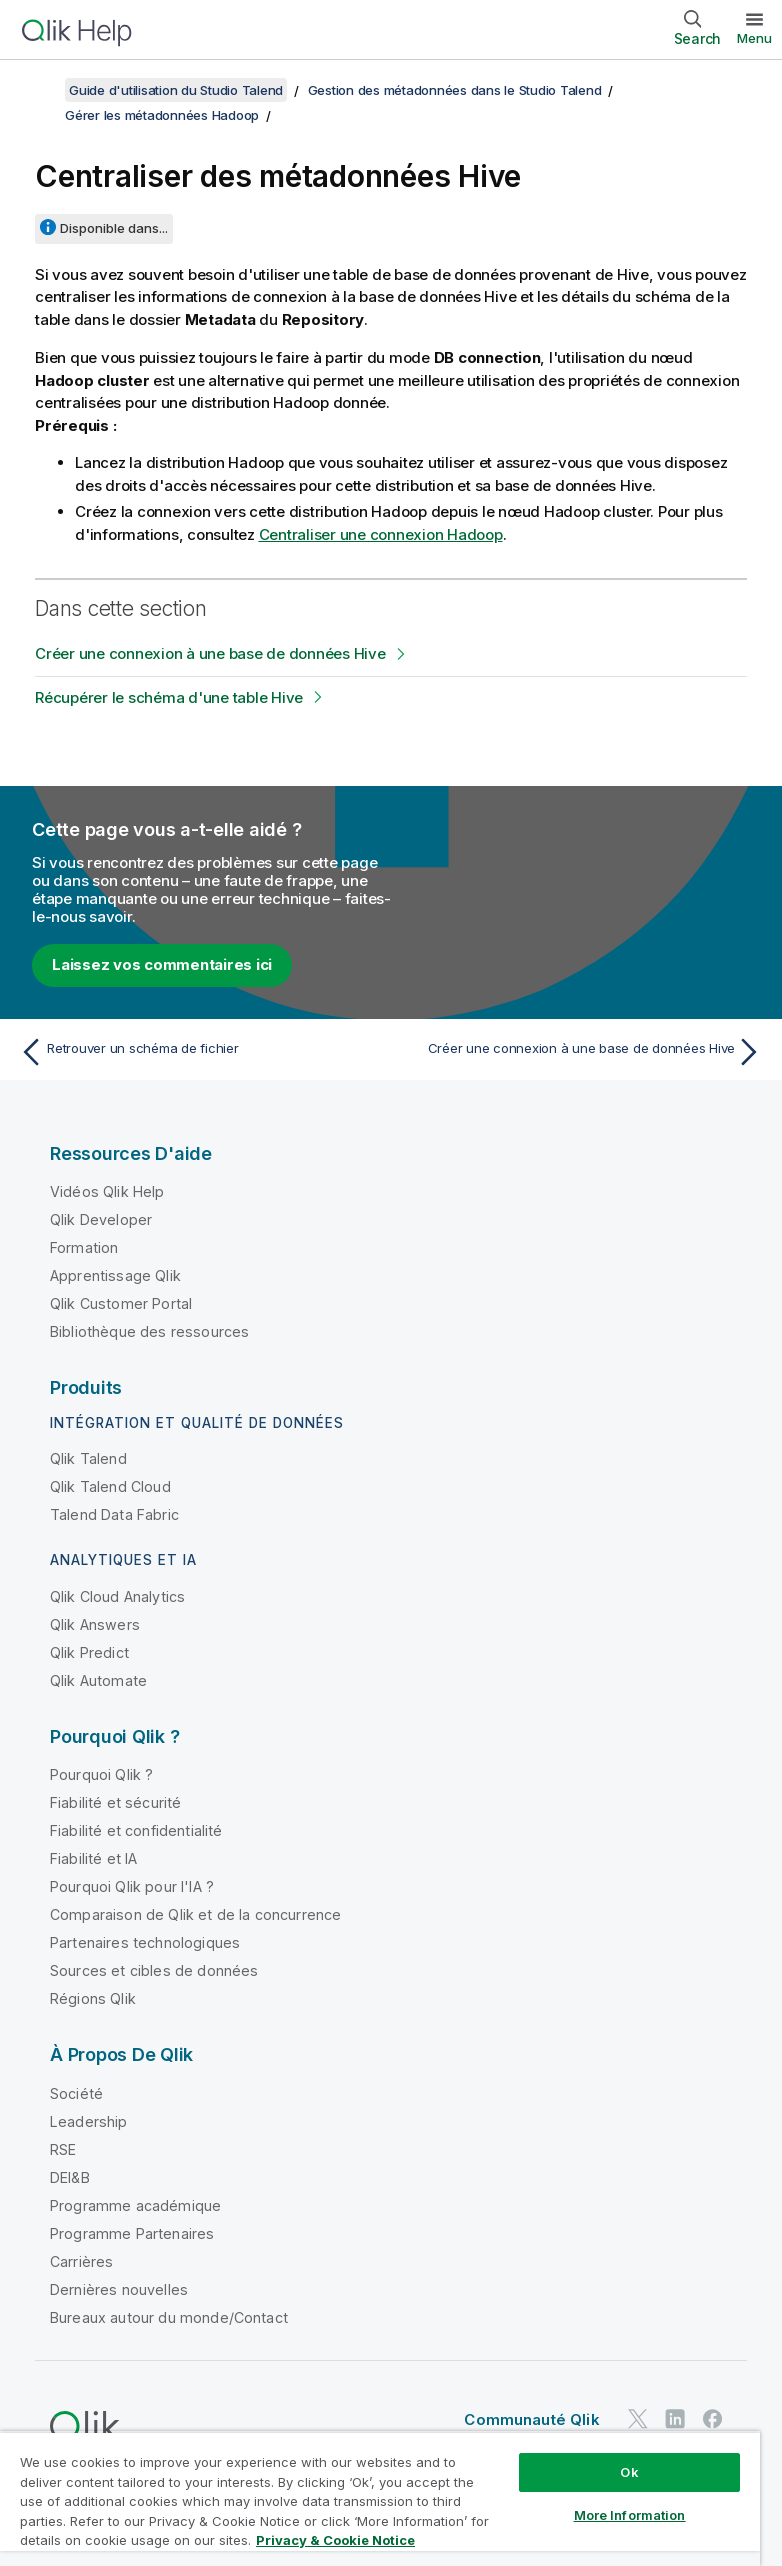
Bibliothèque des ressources (149, 1331)
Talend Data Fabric (114, 1514)
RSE (63, 2149)
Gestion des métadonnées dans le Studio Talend (455, 90)
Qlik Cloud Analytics (117, 1596)
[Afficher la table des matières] (40, 90)
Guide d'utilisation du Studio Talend (176, 90)
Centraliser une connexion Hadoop (381, 534)
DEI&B (70, 2177)
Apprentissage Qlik (115, 1275)
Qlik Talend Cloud (110, 1486)
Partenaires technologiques (145, 1942)
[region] (380, 2498)
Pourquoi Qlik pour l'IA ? (132, 1886)
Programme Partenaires (132, 2233)
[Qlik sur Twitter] (638, 2418)
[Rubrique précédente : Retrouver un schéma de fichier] (199, 1052)
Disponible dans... (114, 228)
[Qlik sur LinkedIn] (675, 2418)
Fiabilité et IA (93, 1858)
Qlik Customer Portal (121, 1303)
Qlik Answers (95, 1624)
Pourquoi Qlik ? (101, 1774)
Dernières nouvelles (119, 2289)
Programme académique (135, 2205)
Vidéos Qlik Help (107, 1191)
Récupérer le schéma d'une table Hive (169, 697)
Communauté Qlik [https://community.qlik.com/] (531, 2419)
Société (76, 2093)
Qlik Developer (101, 1219)
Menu (754, 38)
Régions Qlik (93, 1998)
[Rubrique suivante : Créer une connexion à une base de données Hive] (583, 1052)
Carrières (81, 2261)
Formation (84, 1247)
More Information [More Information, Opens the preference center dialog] (630, 2515)
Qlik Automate (98, 1680)
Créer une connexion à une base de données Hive (210, 653)
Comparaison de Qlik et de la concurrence (195, 1914)
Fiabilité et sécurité (115, 1802)
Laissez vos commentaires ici (162, 964)
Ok (629, 2472)
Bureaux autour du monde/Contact (169, 2317)
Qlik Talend (88, 1458)
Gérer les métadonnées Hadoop (162, 115)
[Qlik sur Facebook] (713, 2418)
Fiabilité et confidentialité (136, 1830)
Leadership (89, 2121)
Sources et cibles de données (154, 1970)
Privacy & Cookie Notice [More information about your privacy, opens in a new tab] (335, 2540)
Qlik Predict (89, 1652)
